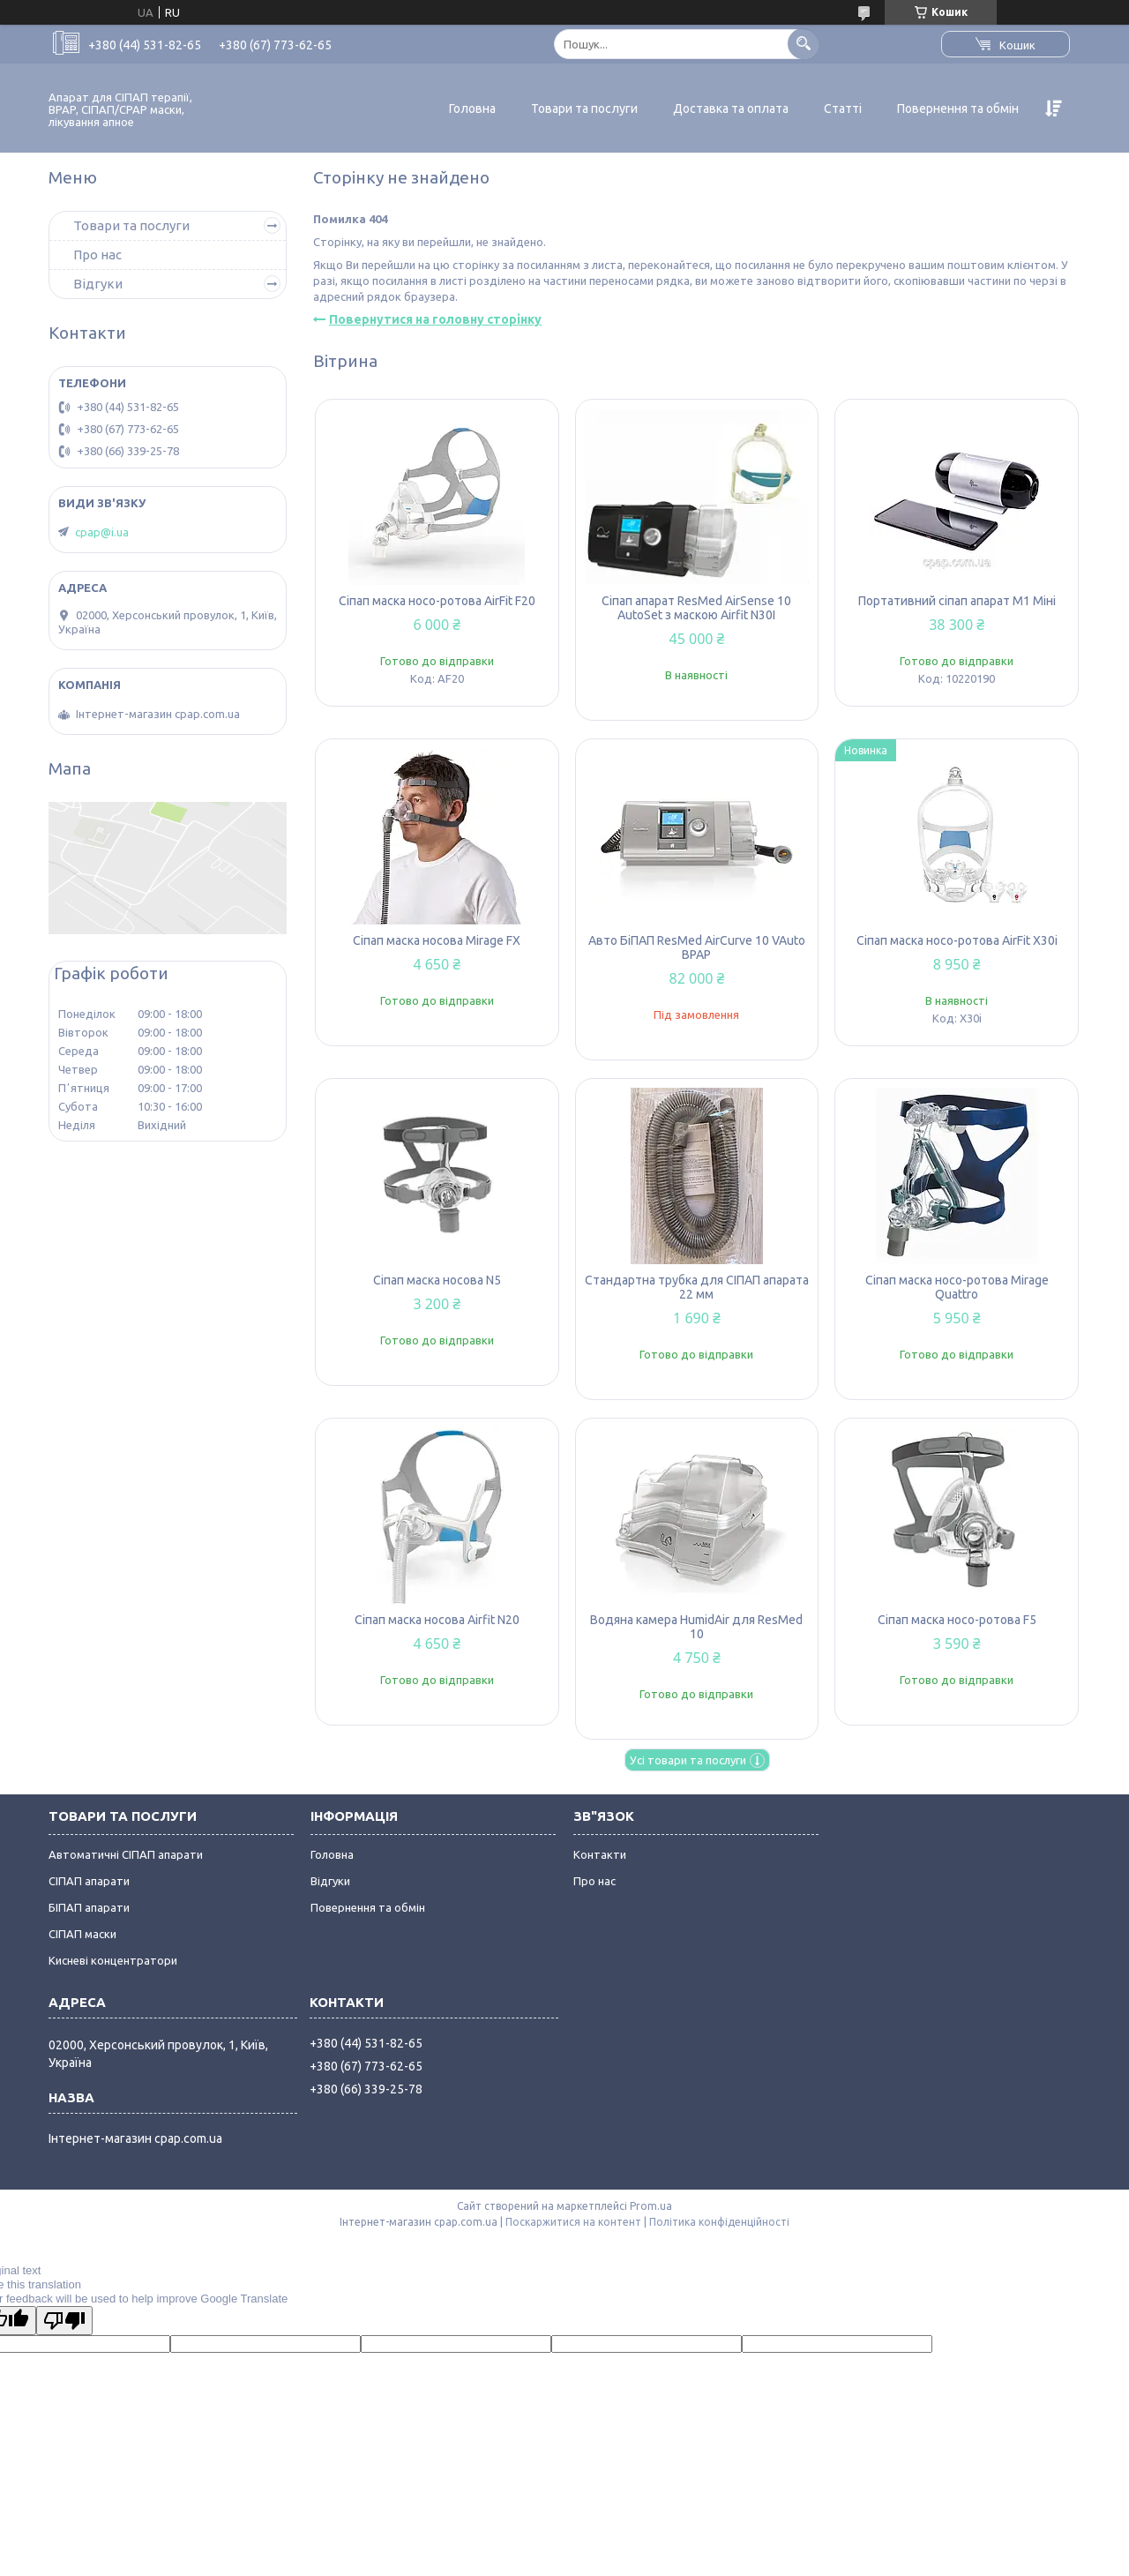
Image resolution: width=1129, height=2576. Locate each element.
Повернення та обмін (958, 108)
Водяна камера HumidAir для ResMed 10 (696, 1627)
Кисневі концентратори (113, 1960)
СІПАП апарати (89, 1881)
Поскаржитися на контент (573, 2222)
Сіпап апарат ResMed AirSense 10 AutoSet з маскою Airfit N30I (696, 608)
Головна (472, 108)
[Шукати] (803, 43)
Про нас (97, 254)
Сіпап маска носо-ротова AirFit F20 (437, 601)
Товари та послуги (584, 108)
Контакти (599, 1854)
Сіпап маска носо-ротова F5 (957, 1620)
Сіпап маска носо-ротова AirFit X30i (957, 940)
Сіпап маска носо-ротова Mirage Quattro (957, 1287)
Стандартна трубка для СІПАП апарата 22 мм (697, 1287)
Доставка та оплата (731, 108)
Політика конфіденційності (719, 2222)
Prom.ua (651, 2206)
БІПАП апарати (89, 1907)
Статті (843, 108)
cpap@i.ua (102, 532)
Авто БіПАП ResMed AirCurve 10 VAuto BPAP (696, 947)
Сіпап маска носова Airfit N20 (437, 1620)
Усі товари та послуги (688, 1760)
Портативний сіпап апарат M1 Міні (957, 601)
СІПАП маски (82, 1934)
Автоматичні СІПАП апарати (126, 1854)
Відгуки (98, 283)
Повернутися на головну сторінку (435, 319)
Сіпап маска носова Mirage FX (436, 940)
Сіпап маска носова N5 (437, 1280)
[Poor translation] (64, 2320)
